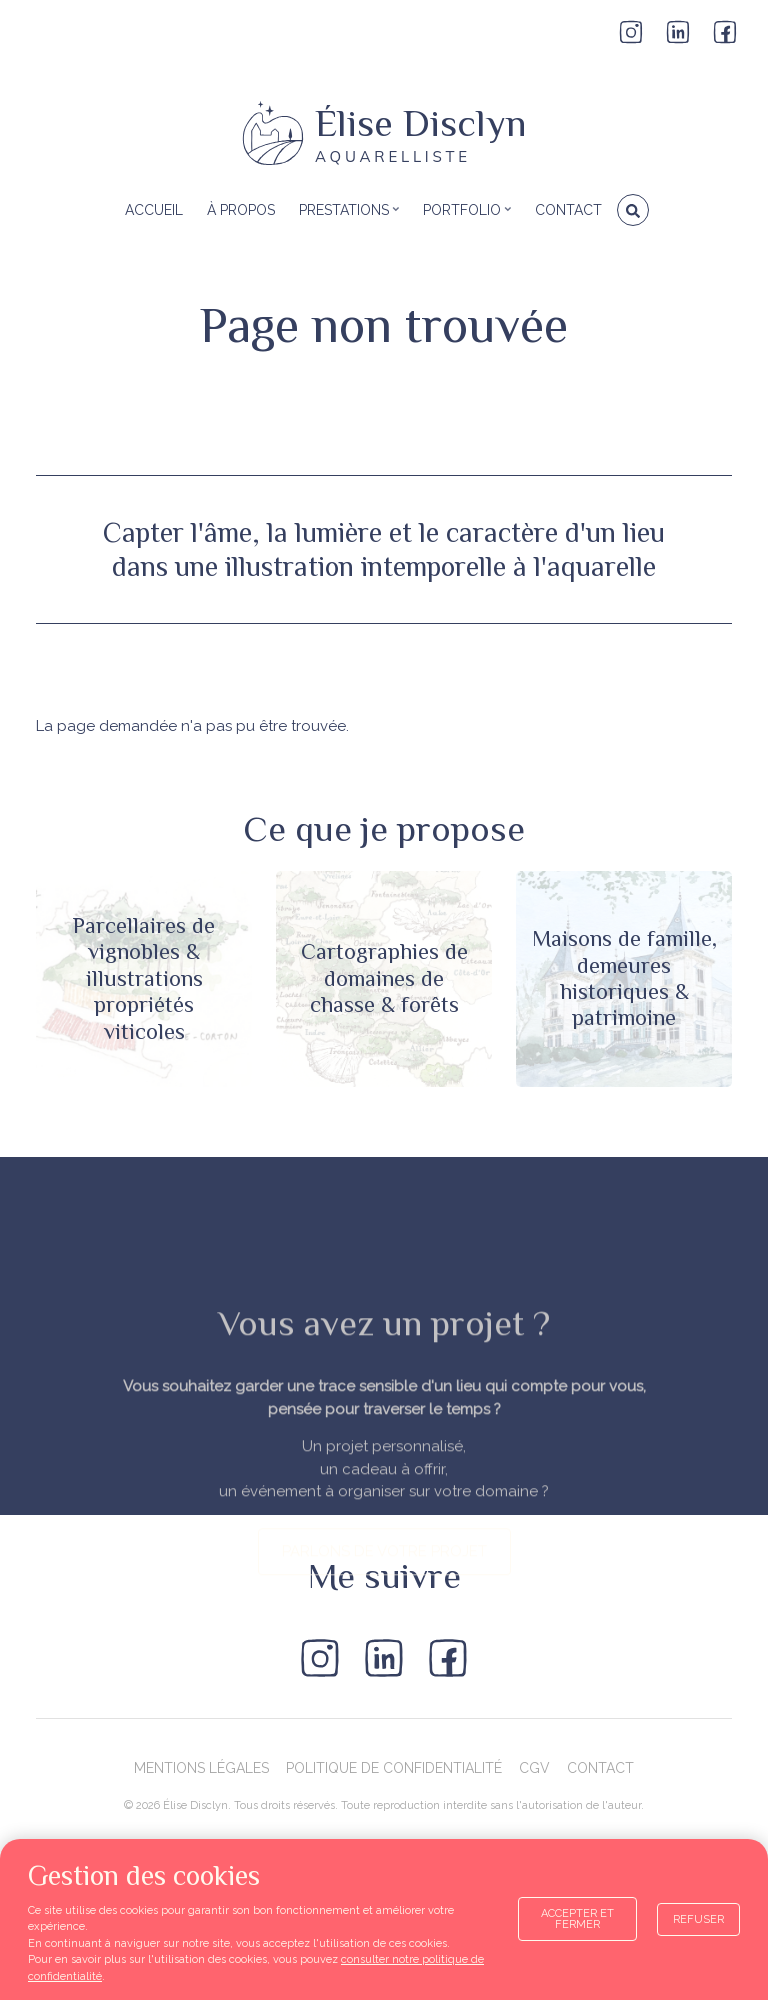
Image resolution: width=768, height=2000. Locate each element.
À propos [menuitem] (241, 210)
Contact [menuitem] (568, 210)
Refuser (698, 1919)
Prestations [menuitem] (346, 217)
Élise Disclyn (421, 123)
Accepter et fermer (577, 1919)
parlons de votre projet (384, 1698)
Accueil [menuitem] (154, 210)
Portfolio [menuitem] (464, 217)
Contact (600, 1768)
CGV (534, 1768)
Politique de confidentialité (394, 1768)
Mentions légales (201, 1768)
